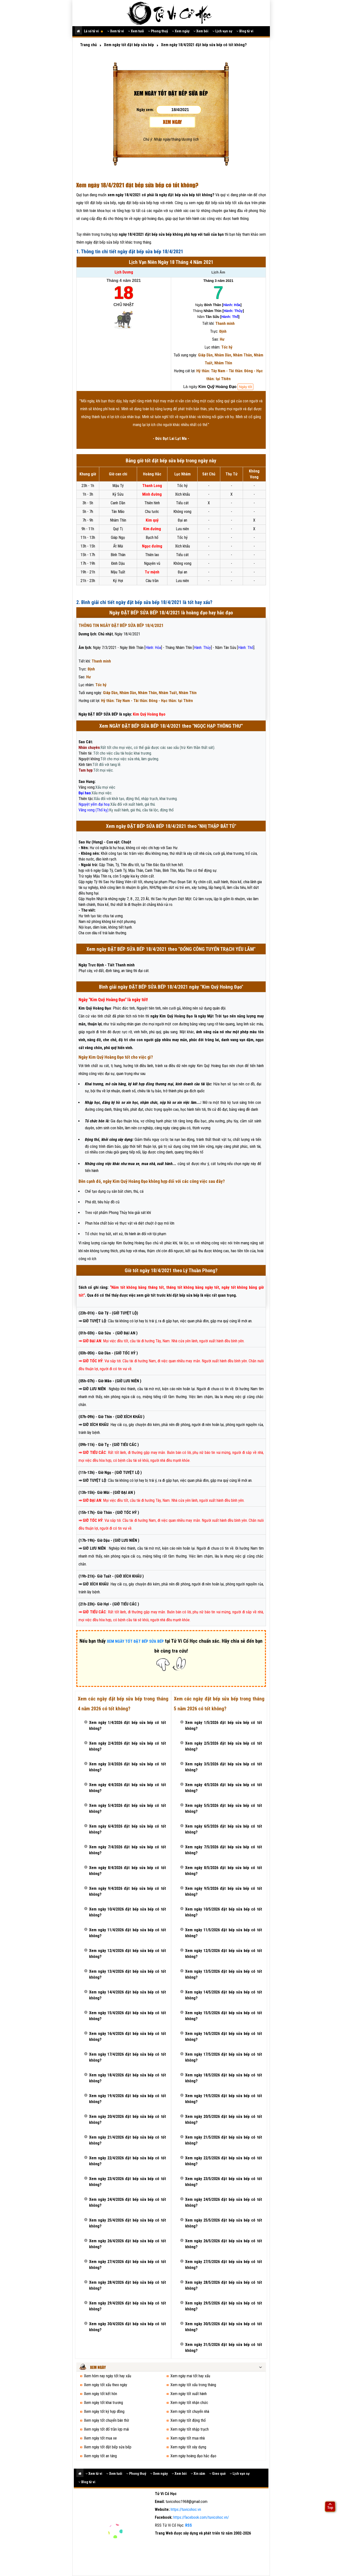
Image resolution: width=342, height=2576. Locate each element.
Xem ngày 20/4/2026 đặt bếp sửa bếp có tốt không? (127, 2119)
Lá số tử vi (93, 31)
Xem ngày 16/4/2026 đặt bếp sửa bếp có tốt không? (127, 2036)
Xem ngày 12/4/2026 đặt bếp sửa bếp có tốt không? (127, 1953)
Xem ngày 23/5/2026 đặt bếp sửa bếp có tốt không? (223, 2181)
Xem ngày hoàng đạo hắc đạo (193, 2456)
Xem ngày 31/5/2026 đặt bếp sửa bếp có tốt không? (223, 2347)
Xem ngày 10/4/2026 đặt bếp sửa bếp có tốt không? (127, 1912)
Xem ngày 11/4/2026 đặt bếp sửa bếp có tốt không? (127, 1933)
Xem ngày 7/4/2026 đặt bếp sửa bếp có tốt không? (127, 1850)
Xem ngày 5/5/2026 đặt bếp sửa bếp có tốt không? (223, 1808)
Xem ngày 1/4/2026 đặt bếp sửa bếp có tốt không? (127, 1725)
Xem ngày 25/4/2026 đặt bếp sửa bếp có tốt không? (127, 2223)
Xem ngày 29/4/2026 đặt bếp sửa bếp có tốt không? (127, 2306)
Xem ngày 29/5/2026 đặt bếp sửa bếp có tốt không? (223, 2306)
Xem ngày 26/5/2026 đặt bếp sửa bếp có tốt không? (223, 2244)
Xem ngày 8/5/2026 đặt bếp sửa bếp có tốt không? (223, 1870)
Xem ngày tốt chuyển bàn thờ (106, 2420)
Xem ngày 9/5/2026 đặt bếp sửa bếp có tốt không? (223, 1891)
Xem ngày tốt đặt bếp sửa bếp (107, 2447)
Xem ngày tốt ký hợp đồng (104, 2411)
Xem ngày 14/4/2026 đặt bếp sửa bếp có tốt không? (127, 1995)
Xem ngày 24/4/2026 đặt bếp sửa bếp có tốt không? (127, 2202)
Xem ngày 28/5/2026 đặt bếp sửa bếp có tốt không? (223, 2285)
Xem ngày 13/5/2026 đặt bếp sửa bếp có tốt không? (223, 1974)
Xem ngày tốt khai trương (103, 2402)
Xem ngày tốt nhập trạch (189, 2429)
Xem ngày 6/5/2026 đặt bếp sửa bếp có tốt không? (223, 1829)
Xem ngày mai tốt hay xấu (190, 2376)
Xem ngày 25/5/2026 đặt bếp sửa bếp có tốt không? (223, 2223)
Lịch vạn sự (222, 31)
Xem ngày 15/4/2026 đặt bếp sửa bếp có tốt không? (127, 2015)
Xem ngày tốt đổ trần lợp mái (106, 2429)
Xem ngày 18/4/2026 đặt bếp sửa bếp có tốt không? (127, 2078)
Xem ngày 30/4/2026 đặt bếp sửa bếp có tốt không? (127, 2327)
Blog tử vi (244, 31)
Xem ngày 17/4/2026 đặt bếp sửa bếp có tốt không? (127, 2057)
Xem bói (200, 31)
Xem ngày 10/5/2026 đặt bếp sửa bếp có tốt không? (223, 1912)
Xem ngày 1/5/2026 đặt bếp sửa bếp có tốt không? (223, 1725)
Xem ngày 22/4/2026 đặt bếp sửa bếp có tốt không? (127, 2161)
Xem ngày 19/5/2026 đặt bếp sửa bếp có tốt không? (223, 2098)
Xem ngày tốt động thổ (188, 2420)
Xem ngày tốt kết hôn (100, 2393)
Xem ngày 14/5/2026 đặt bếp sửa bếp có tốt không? (223, 1995)
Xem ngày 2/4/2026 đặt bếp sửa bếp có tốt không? (127, 1746)
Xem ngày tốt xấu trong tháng (193, 2384)
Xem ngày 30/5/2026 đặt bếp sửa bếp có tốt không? (223, 2327)
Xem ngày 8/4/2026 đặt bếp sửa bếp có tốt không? (127, 1870)
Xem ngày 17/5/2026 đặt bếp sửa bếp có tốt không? (223, 2057)
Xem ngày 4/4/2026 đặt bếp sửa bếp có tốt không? (127, 1787)
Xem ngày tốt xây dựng (188, 2447)
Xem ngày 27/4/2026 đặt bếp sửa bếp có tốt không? (127, 2264)
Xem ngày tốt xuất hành (188, 2393)
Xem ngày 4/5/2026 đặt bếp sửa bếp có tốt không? (223, 1787)
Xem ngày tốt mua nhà (187, 2438)
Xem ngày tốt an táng (100, 2456)
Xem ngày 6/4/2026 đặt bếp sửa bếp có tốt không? (127, 1829)
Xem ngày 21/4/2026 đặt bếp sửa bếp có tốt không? (127, 2140)
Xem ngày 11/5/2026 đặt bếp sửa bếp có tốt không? (223, 1933)
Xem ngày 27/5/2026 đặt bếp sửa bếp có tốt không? (223, 2264)
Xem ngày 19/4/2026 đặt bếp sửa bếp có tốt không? (127, 2098)
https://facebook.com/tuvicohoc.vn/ (201, 2517)
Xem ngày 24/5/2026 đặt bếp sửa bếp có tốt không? (223, 2202)
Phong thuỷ (158, 31)
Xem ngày (180, 31)
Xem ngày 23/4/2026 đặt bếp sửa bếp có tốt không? (127, 2181)
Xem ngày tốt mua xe (100, 2438)
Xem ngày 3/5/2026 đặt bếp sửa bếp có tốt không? (223, 1767)
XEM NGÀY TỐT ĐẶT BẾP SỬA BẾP (135, 1641)
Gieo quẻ (217, 2474)
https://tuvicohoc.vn (186, 2509)
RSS (188, 2525)
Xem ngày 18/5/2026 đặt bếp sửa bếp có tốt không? (223, 2078)
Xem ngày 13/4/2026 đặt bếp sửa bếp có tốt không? (127, 1974)
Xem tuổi (136, 31)
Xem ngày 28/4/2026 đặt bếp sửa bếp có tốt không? (127, 2285)
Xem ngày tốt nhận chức (189, 2402)
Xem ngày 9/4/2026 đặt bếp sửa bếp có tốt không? (127, 1891)
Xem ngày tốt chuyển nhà (189, 2411)
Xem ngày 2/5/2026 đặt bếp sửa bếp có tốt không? (223, 1746)
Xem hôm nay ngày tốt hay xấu (107, 2376)
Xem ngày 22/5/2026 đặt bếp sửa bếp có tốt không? (223, 2161)
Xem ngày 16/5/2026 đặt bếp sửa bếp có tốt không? (223, 2036)
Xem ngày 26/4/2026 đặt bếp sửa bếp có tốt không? (127, 2244)
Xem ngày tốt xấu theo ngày (105, 2384)
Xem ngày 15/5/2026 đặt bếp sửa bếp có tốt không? (223, 2015)
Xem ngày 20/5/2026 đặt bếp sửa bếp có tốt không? (223, 2119)
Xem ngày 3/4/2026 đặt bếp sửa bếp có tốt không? (127, 1767)
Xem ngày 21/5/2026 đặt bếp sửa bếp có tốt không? (223, 2140)
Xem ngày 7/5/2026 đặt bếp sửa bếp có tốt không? (223, 1850)
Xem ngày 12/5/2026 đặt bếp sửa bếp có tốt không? (223, 1953)
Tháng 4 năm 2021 (123, 280)
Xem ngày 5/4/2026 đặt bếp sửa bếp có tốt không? (127, 1808)
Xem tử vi (115, 31)
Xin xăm (198, 2474)
